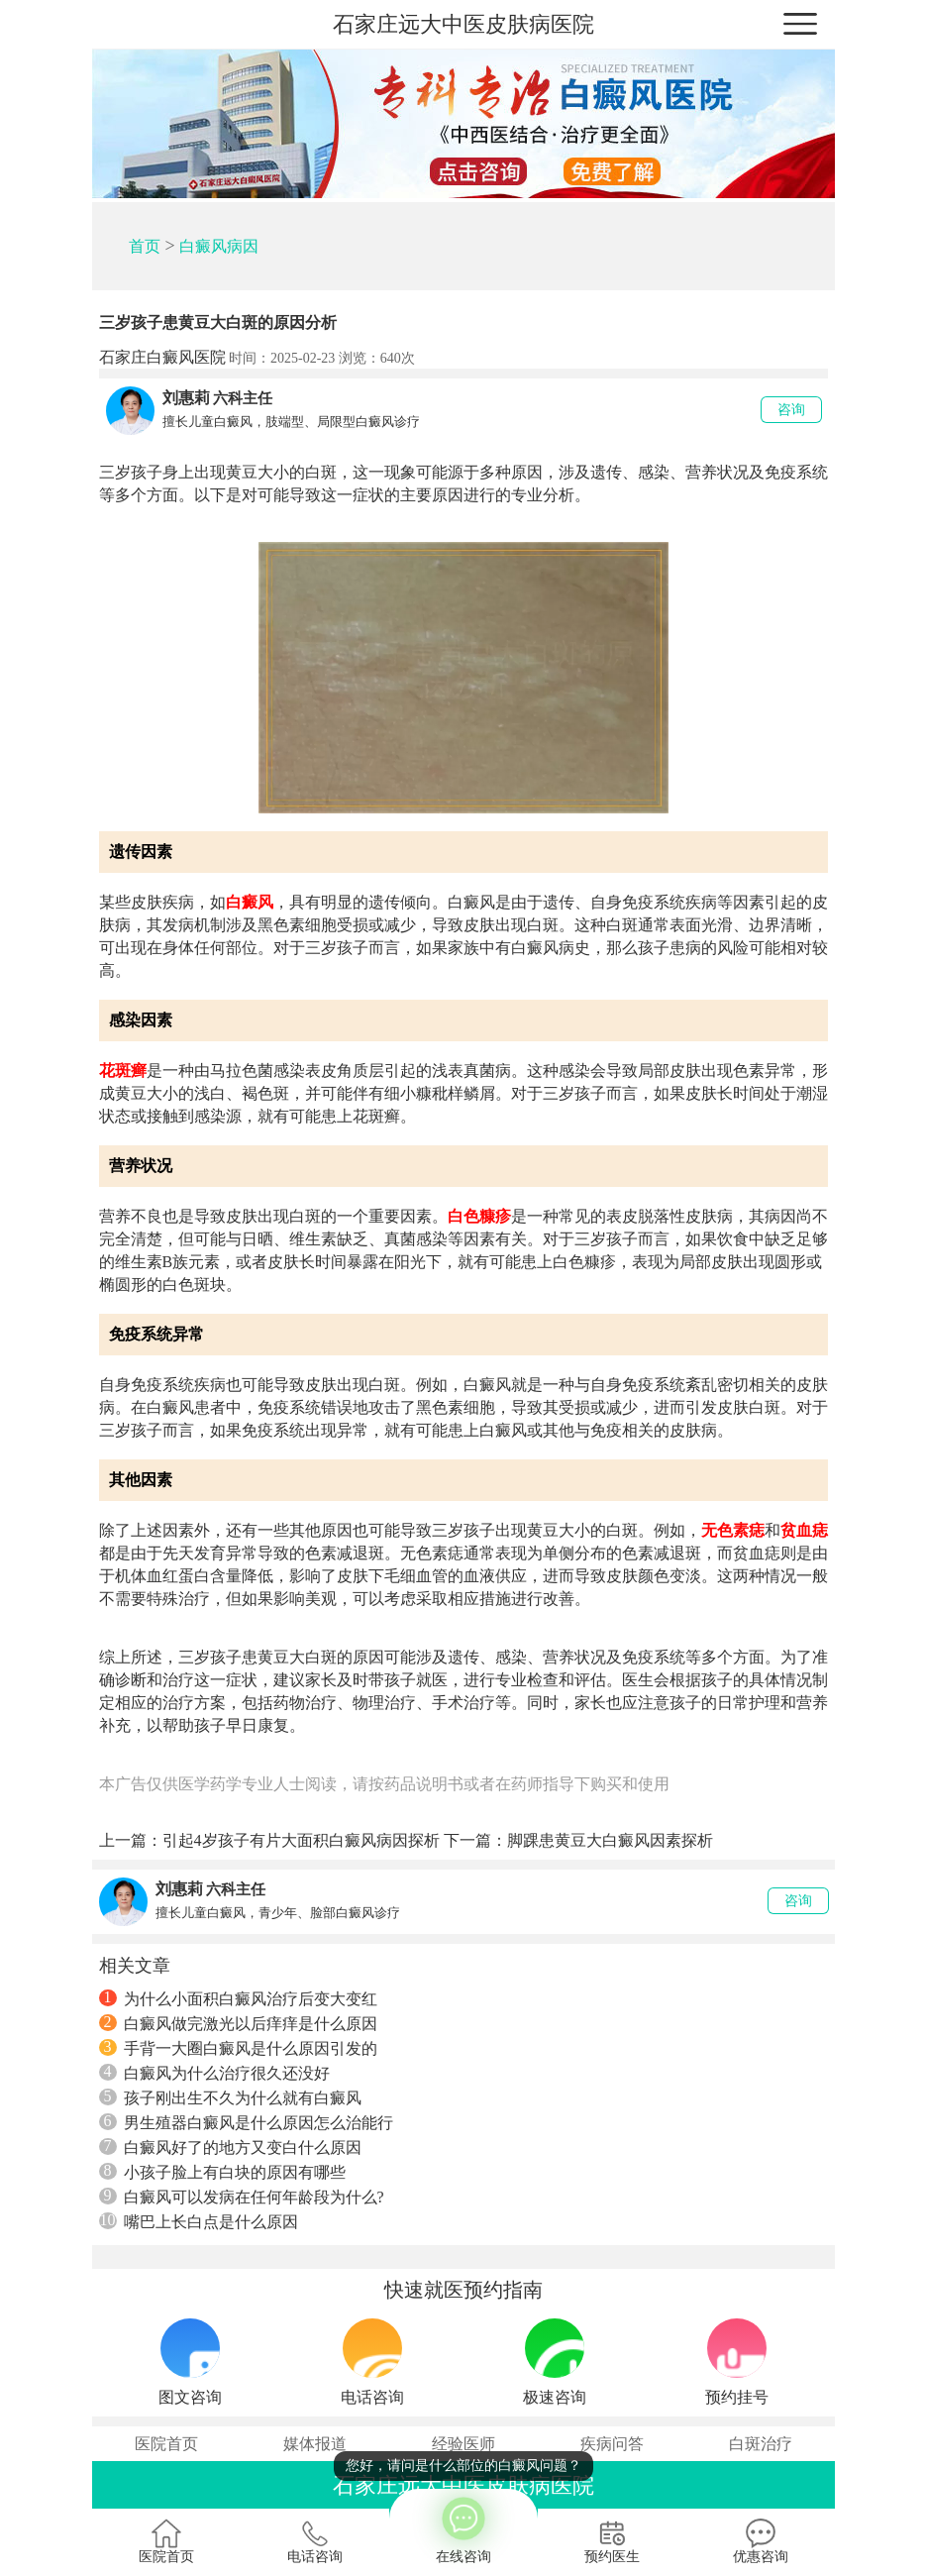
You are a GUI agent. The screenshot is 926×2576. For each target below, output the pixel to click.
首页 (144, 246)
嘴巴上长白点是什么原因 (198, 2221)
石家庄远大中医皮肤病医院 (463, 24)
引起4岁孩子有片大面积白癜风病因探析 (301, 1840)
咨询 (791, 409)
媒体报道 (315, 2443)
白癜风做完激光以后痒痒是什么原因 (238, 2023)
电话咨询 (315, 2541)
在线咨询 (463, 2526)
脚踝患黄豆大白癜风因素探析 (610, 1840)
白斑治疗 (760, 2443)
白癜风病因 (218, 246)
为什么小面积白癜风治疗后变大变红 (238, 1998)
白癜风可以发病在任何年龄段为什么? (241, 2196)
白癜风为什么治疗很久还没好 (214, 2073)
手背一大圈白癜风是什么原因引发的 (238, 2048)
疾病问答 (612, 2443)
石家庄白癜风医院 (162, 357)
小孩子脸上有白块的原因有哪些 (222, 2172)
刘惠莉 (186, 397)
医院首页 (166, 2443)
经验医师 (463, 2443)
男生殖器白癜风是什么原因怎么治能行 (246, 2122)
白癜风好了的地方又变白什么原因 (230, 2147)
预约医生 (612, 2541)
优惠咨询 (760, 2541)
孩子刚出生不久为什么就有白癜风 (230, 2097)
